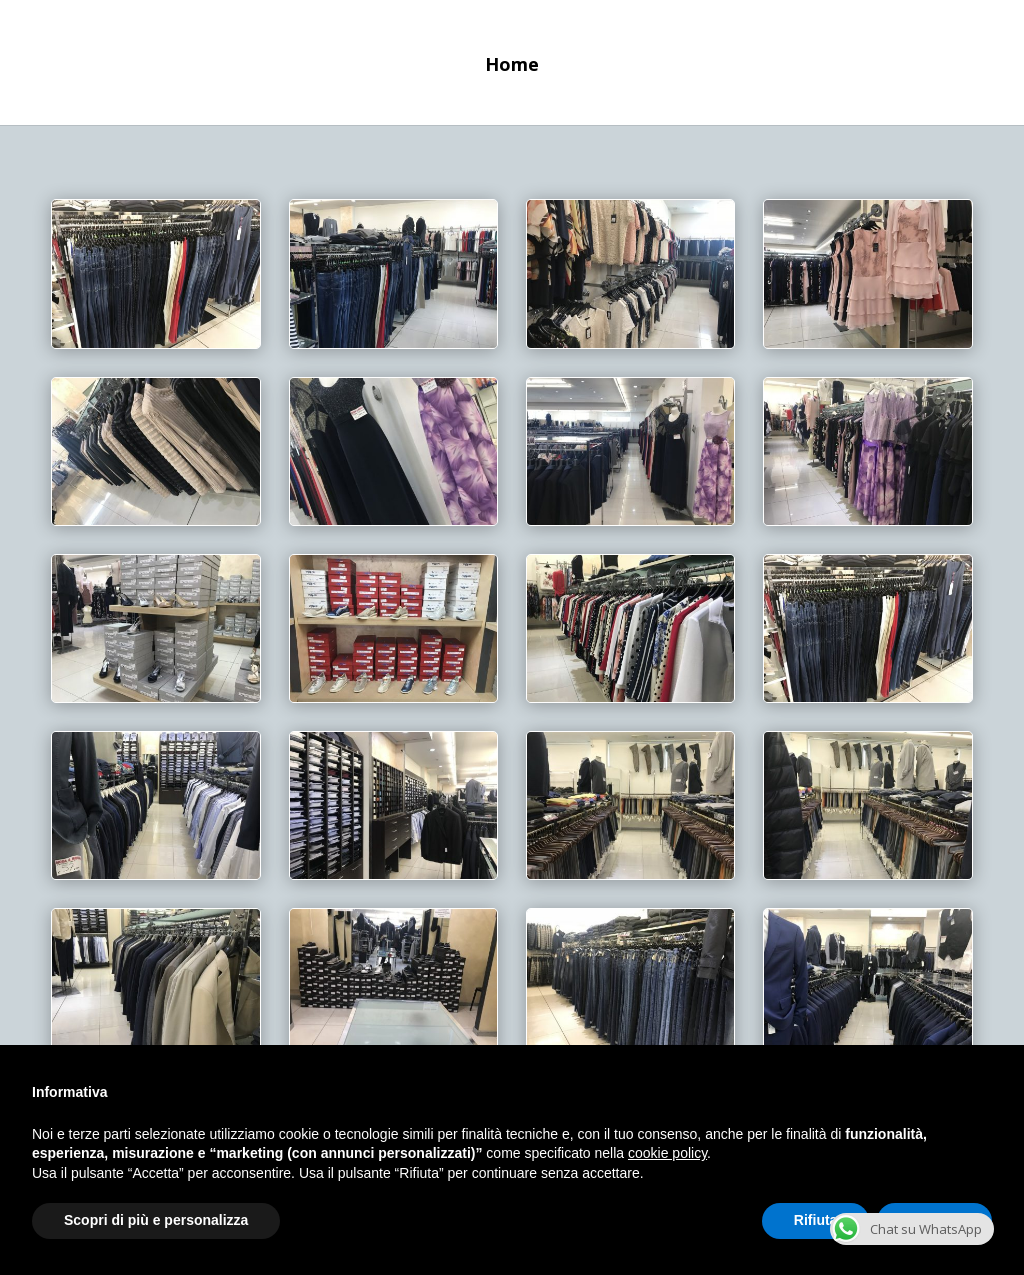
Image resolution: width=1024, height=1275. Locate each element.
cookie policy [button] (667, 1153)
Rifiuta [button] (816, 1220)
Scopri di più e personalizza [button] (156, 1220)
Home (512, 66)
